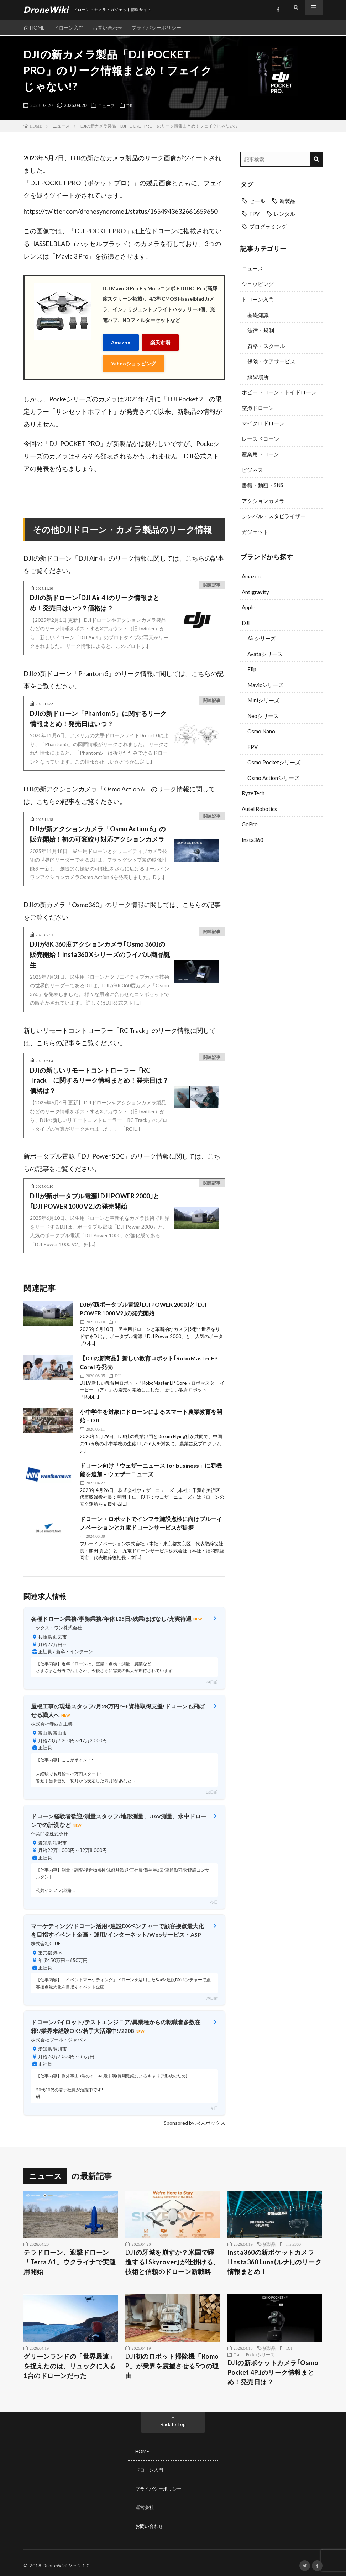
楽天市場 (160, 341)
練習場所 (258, 377)
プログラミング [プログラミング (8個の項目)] (268, 226)
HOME (37, 28)
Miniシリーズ (263, 700)
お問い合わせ (112, 28)
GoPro (250, 824)
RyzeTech (253, 793)
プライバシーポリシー (163, 28)
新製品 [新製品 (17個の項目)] (287, 201)
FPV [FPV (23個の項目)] (254, 213)
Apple (248, 607)
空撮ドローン (258, 408)
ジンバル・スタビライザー (274, 516)
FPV (252, 747)
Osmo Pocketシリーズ (273, 762)
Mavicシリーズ (265, 685)
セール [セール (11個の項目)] (257, 201)
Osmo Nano (261, 731)
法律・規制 (260, 330)
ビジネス (252, 470)
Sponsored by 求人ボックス (194, 2118)
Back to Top (173, 2419)
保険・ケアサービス (271, 361)
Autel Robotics (259, 809)
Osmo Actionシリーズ (273, 778)
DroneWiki (55, 2560)
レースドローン (260, 439)
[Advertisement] (281, 968)
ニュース (108, 105)
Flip (251, 669)
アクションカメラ (263, 501)
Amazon (120, 341)
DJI (132, 105)
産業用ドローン (260, 454)
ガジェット (255, 532)
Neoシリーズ (263, 716)
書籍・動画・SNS (262, 485)
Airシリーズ (261, 638)
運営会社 (145, 2502)
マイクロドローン (263, 423)
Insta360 (252, 840)
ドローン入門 (71, 28)
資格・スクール (266, 346)
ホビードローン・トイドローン (279, 392)
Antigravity (255, 592)
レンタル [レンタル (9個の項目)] (284, 213)
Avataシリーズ (265, 654)
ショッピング (258, 284)
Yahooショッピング (133, 360)
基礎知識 (258, 315)
